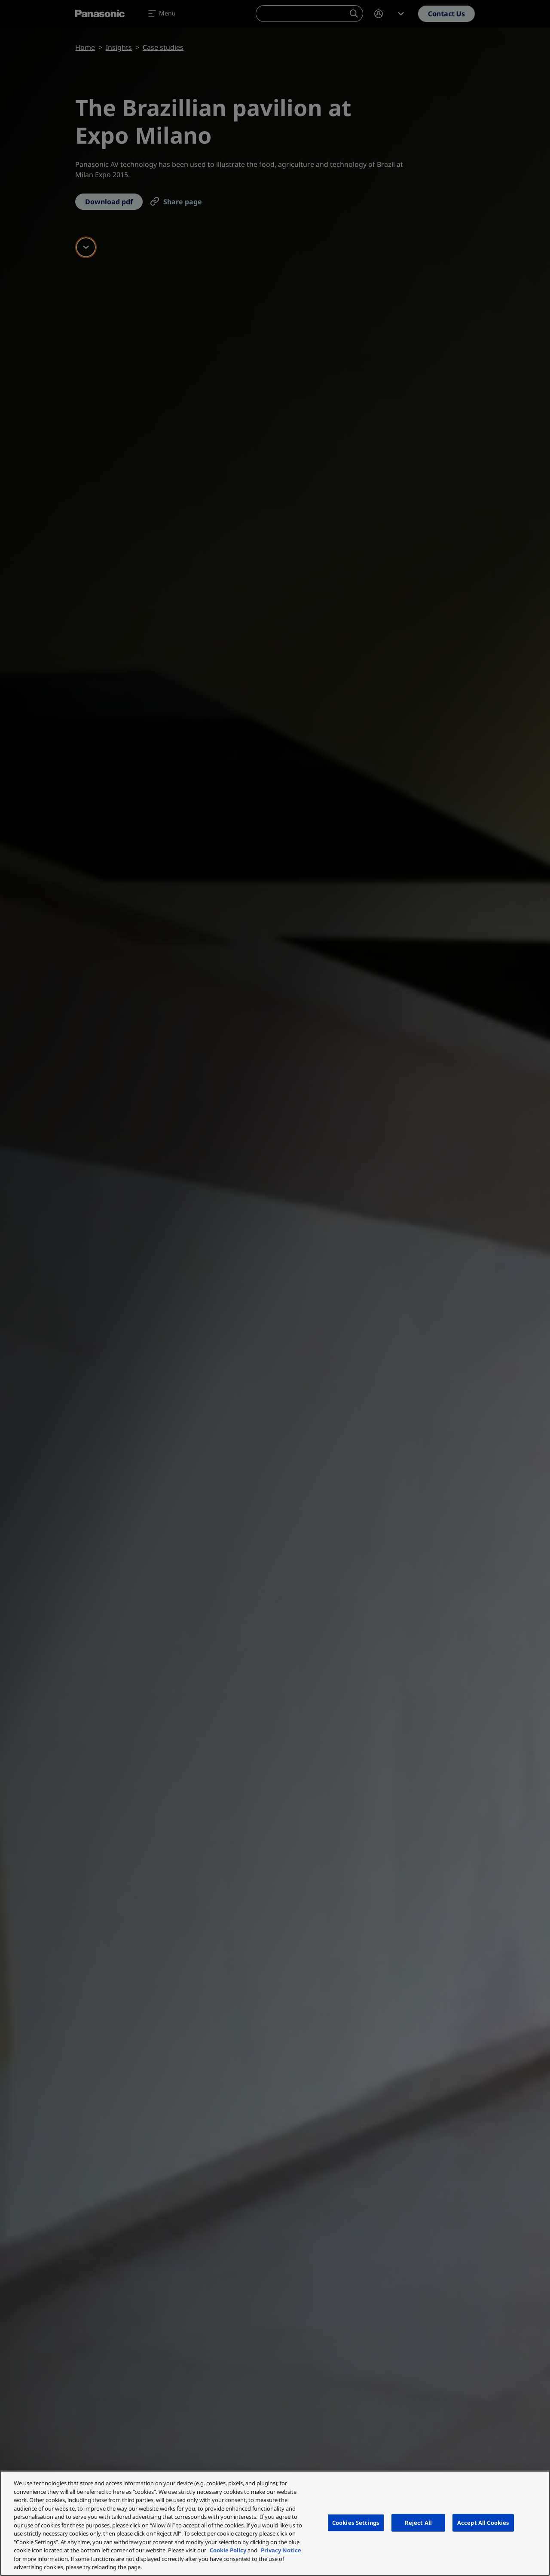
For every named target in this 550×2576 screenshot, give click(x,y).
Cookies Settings (355, 2522)
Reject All (418, 2522)
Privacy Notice (281, 2550)
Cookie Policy (228, 2550)
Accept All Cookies (483, 2522)
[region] (275, 2523)
